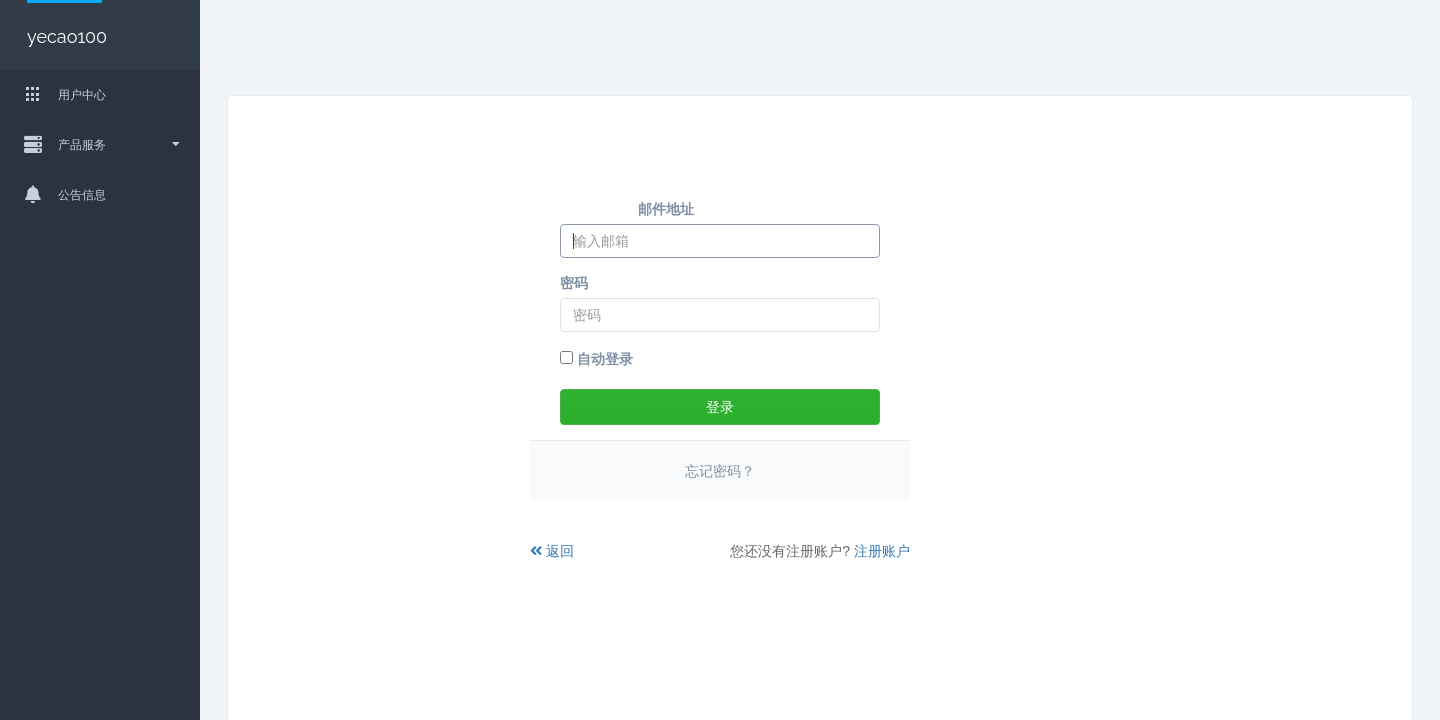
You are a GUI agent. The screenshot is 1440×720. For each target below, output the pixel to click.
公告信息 (57, 194)
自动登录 (596, 359)
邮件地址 (666, 209)
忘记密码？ (720, 471)
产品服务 (94, 144)
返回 (552, 551)
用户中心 (57, 94)
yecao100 (64, 36)
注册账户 (882, 551)
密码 (574, 283)
